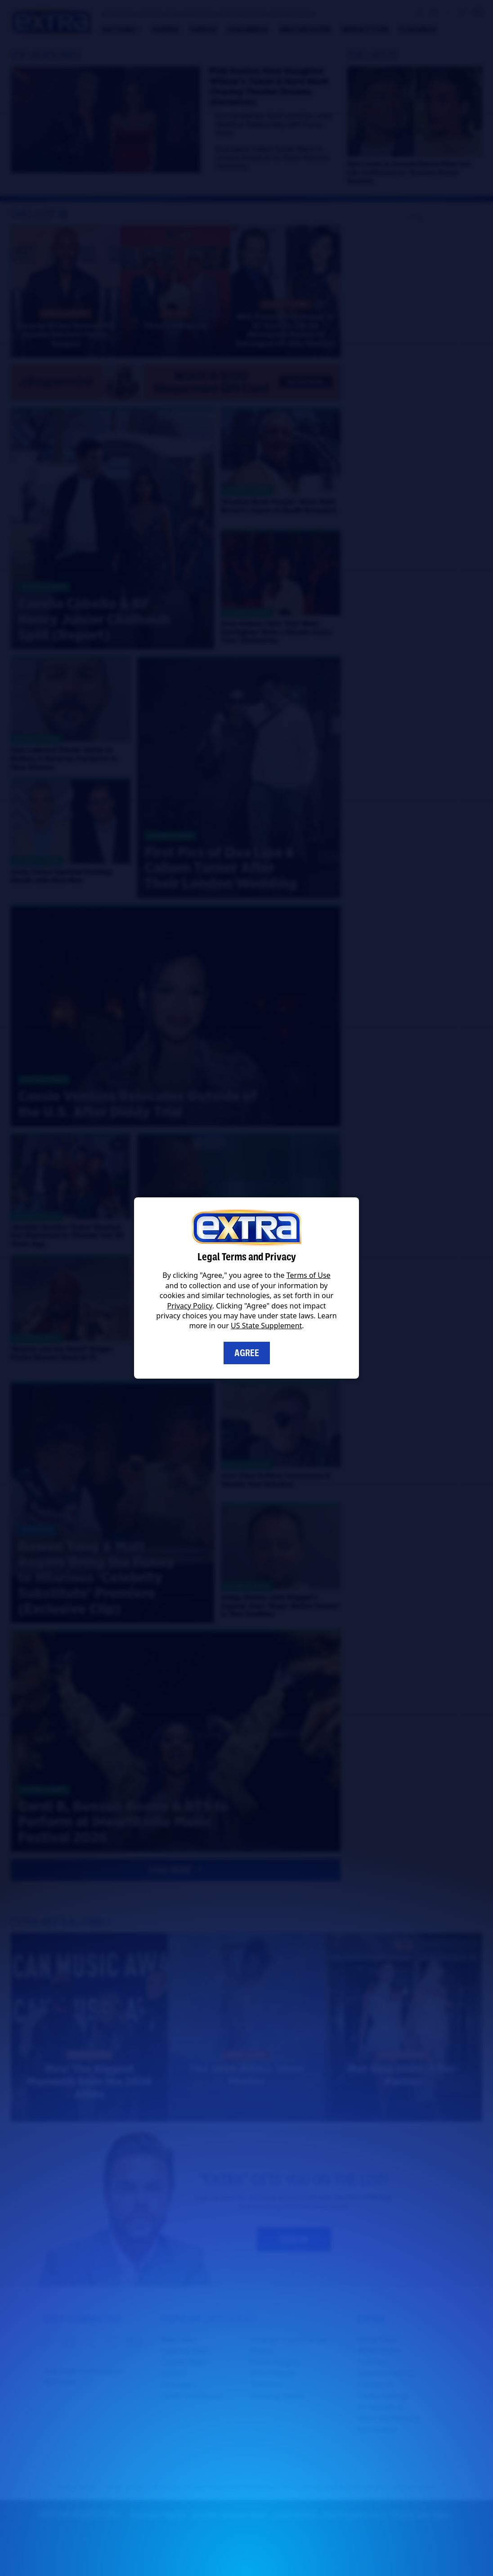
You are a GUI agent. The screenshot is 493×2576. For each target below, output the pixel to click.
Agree (246, 1353)
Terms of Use (309, 1275)
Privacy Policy (189, 1306)
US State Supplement (266, 1326)
